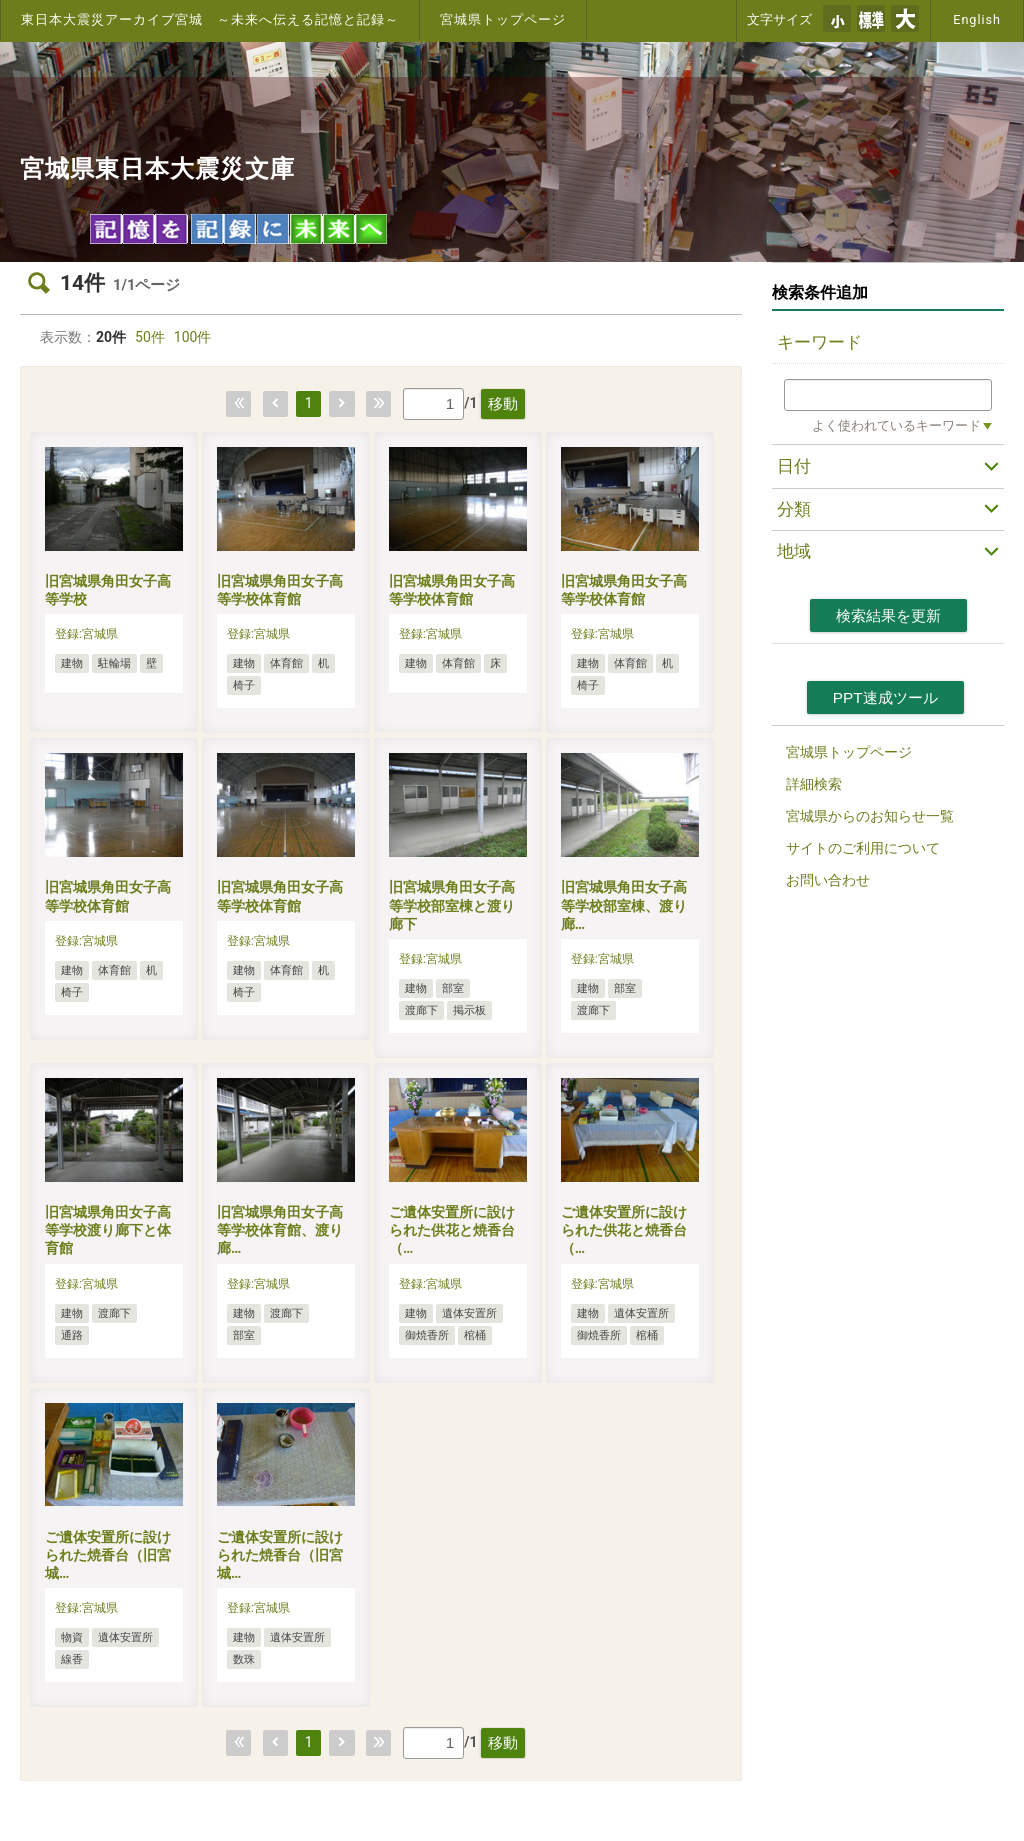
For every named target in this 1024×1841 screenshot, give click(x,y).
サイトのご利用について (863, 848)
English (977, 19)
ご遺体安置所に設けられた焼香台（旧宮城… (108, 1555)
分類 (794, 509)
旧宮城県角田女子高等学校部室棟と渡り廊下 (452, 905)
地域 (794, 551)
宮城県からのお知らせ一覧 (870, 816)
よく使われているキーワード (896, 425)
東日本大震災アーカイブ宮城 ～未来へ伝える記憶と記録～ (210, 19)
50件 (150, 337)
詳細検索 (814, 784)
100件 (193, 337)
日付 (794, 466)
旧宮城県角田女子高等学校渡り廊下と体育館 (108, 1230)
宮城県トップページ (503, 19)
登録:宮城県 (86, 634)
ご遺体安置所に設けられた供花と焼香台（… (452, 1230)
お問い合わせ (828, 880)
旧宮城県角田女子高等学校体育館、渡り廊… (280, 1230)
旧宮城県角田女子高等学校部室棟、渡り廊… (624, 905)
